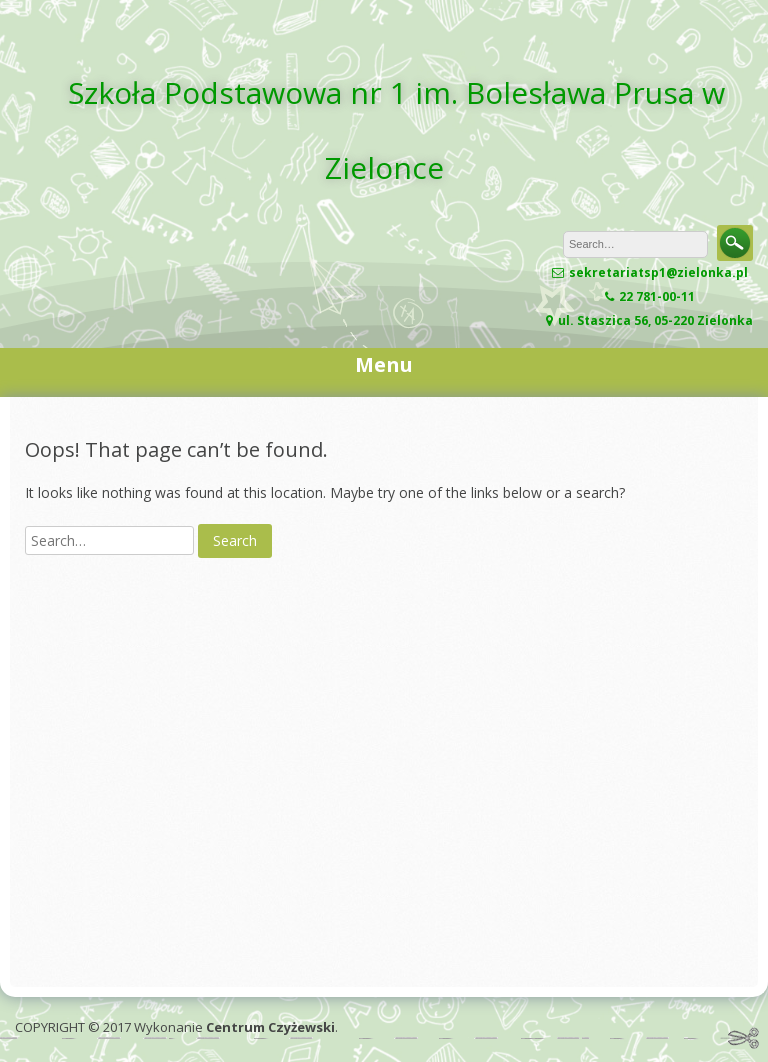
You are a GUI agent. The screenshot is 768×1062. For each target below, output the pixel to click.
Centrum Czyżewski (270, 1027)
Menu (384, 364)
